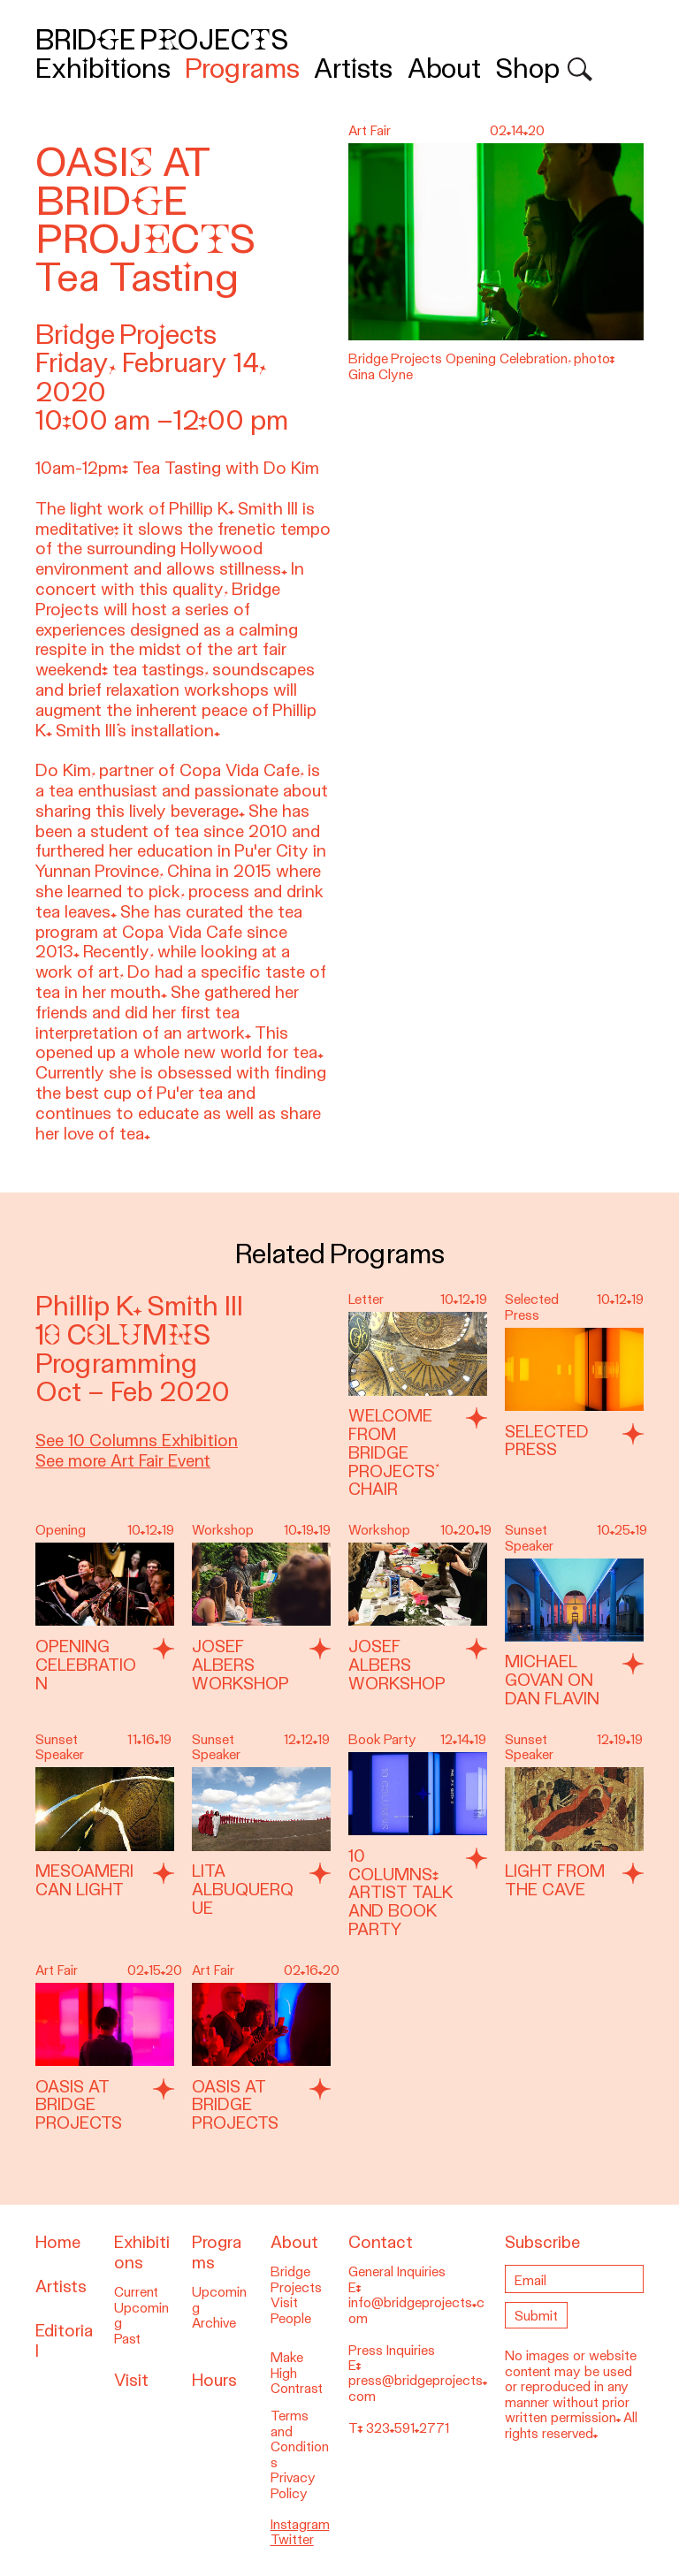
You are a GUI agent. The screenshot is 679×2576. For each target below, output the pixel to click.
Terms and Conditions (300, 2439)
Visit (131, 2380)
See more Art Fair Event (122, 1461)
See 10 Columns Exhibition (136, 1440)
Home (57, 2242)
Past (127, 2339)
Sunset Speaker (529, 1537)
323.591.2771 (407, 2428)
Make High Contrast (297, 2373)
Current (136, 2292)
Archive (214, 2323)
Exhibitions (103, 68)
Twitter (292, 2540)
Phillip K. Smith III (139, 1306)
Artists (353, 68)
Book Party (382, 1740)
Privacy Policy (293, 2485)
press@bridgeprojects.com (417, 2388)
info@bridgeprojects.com (416, 2310)
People (291, 2319)
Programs (242, 68)
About (444, 68)
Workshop (223, 1530)
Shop (527, 68)
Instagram (300, 2525)
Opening (60, 1530)
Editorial (64, 2341)
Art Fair (56, 1970)
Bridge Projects (161, 40)
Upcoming (141, 2315)
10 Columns (122, 1335)
